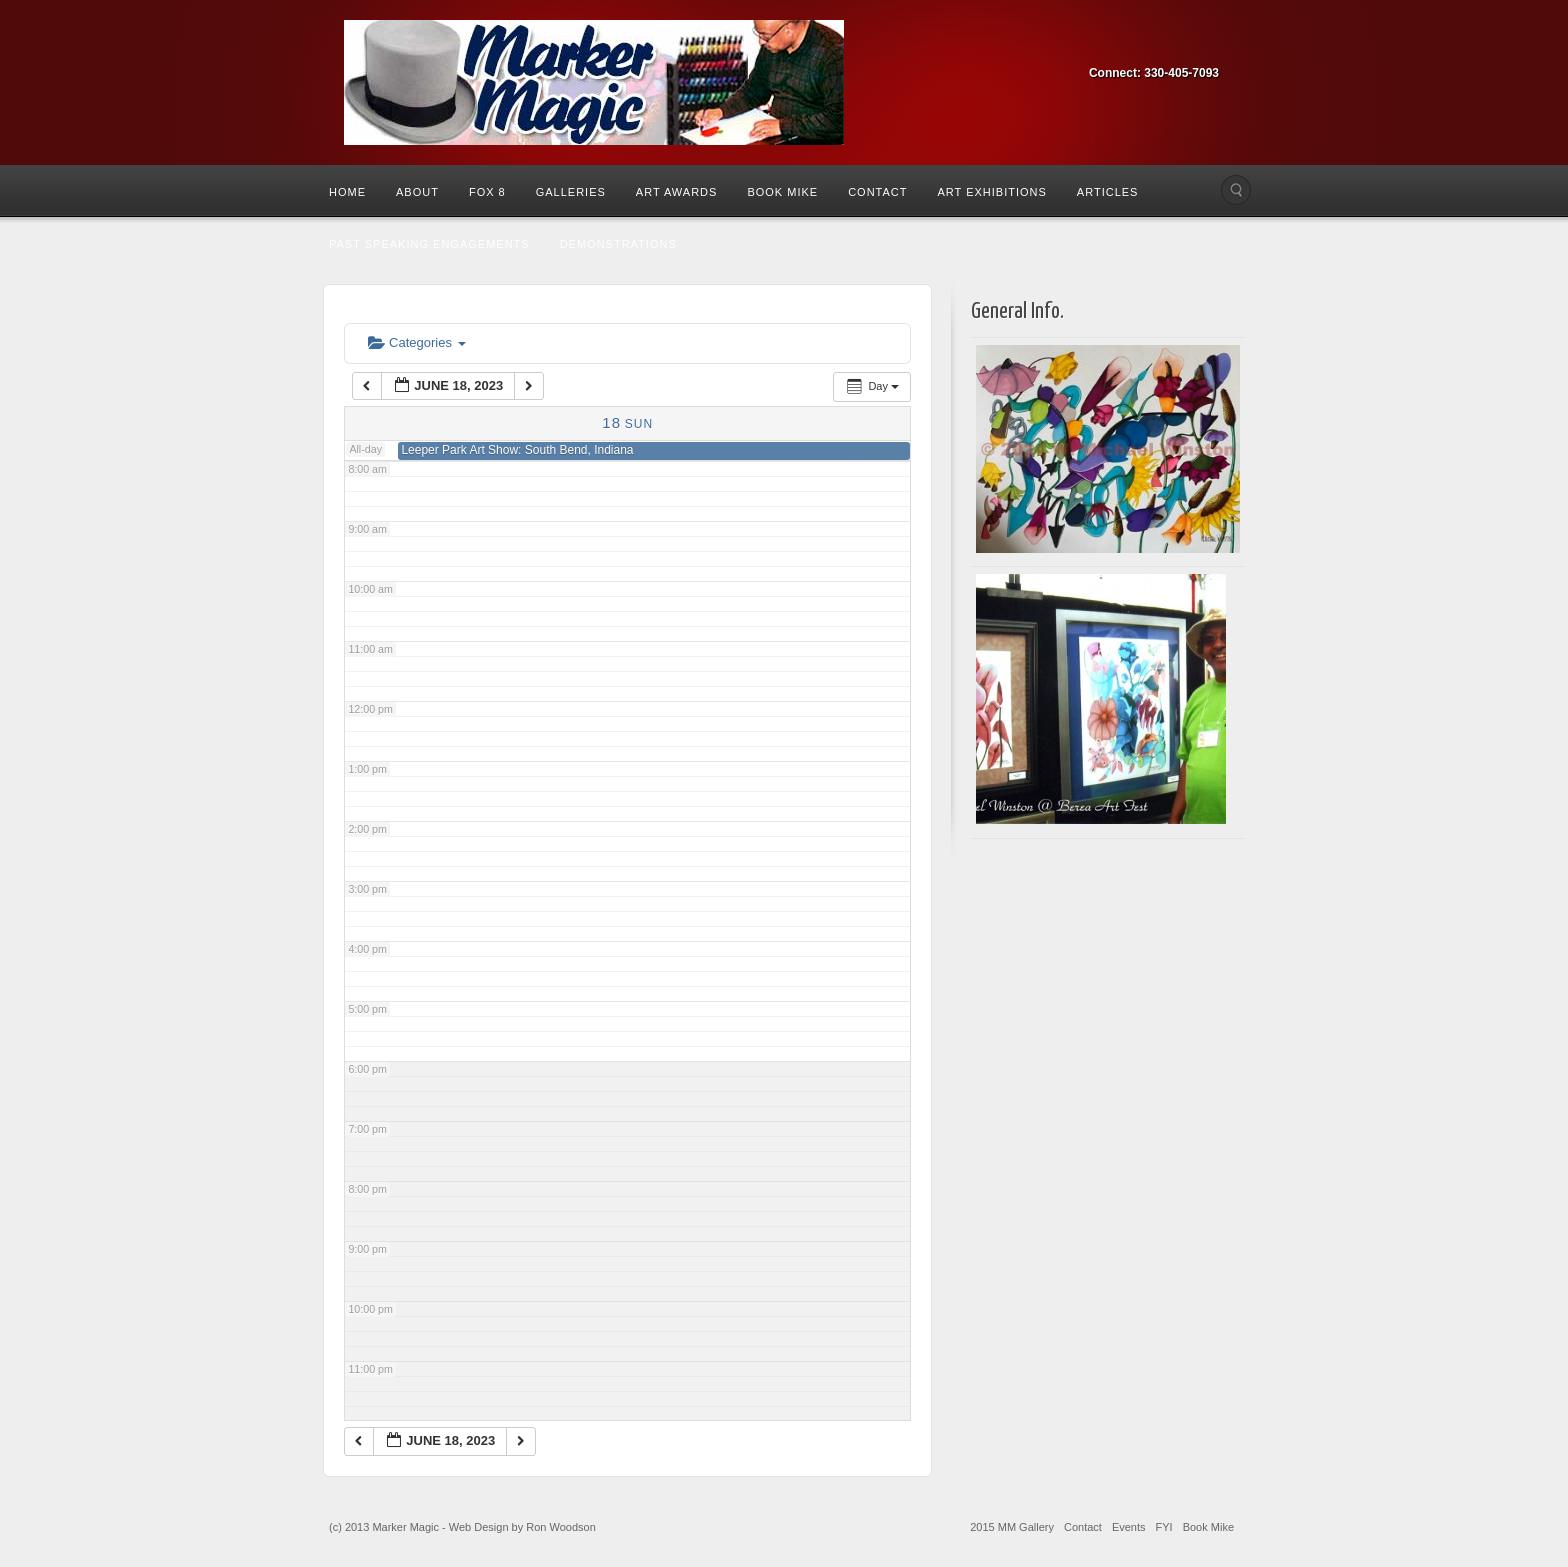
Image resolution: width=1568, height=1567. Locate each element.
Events (1129, 1527)
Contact (877, 192)
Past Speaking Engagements (429, 244)
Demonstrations (618, 244)
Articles (1108, 192)
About (417, 192)
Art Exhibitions (991, 192)
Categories (416, 342)
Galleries (571, 192)
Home (347, 192)
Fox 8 (487, 192)
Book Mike (782, 192)
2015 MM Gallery (1012, 1527)
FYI (1164, 1527)
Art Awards (677, 192)
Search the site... (1236, 190)
